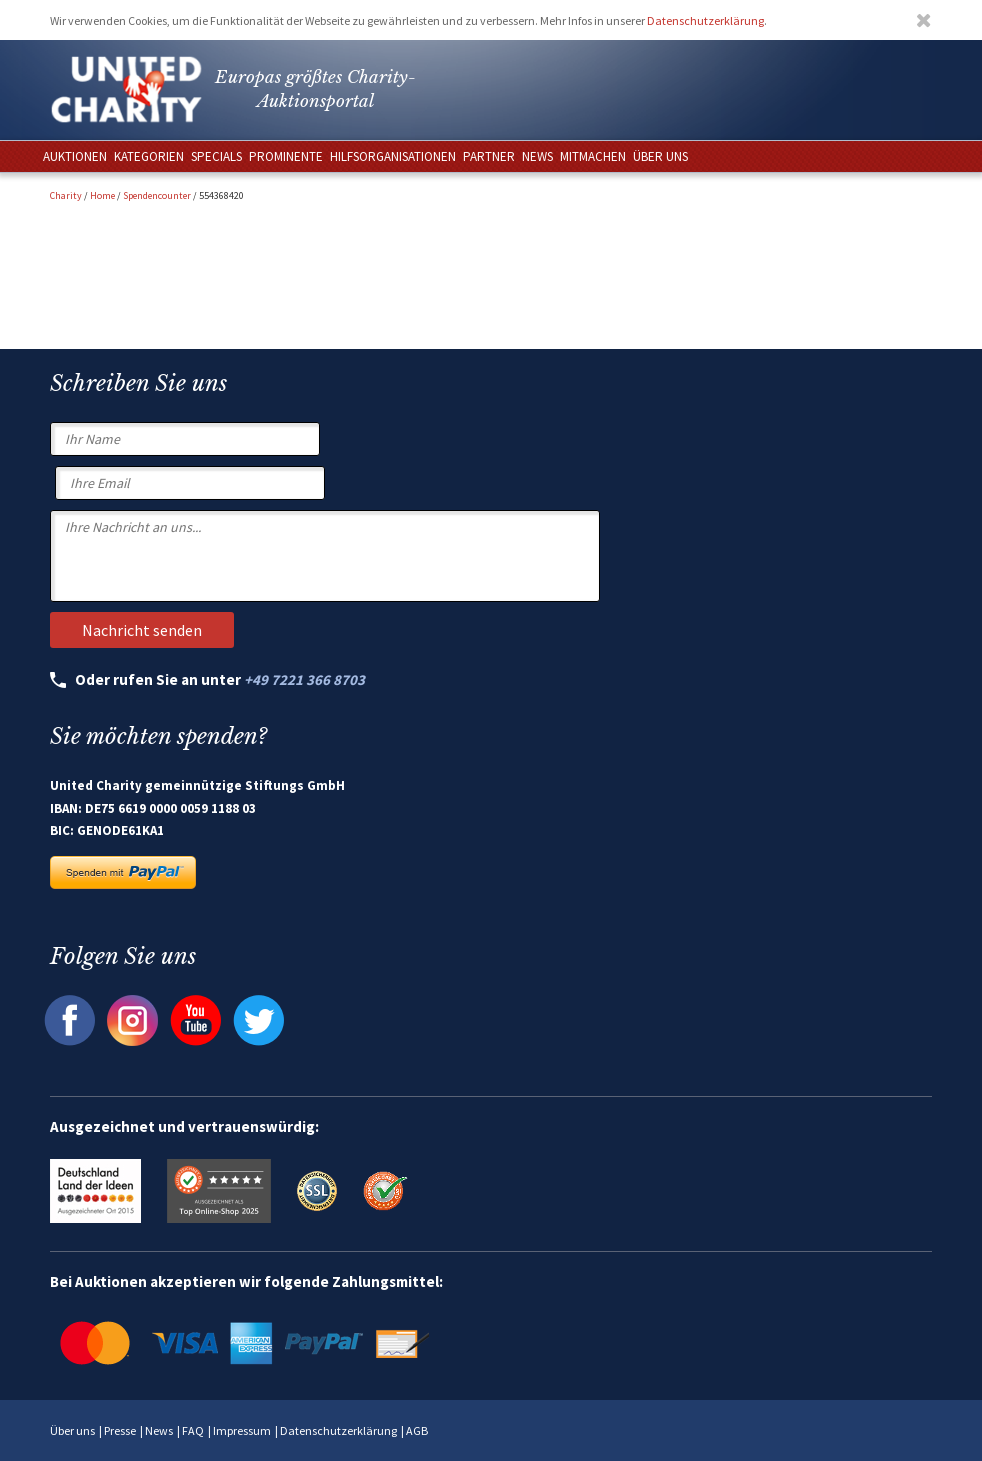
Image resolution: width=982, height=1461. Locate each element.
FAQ (193, 1430)
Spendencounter (157, 195)
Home (102, 195)
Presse (120, 1430)
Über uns (72, 1430)
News (159, 1430)
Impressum (242, 1430)
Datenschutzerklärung (705, 20)
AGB (417, 1430)
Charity (66, 195)
